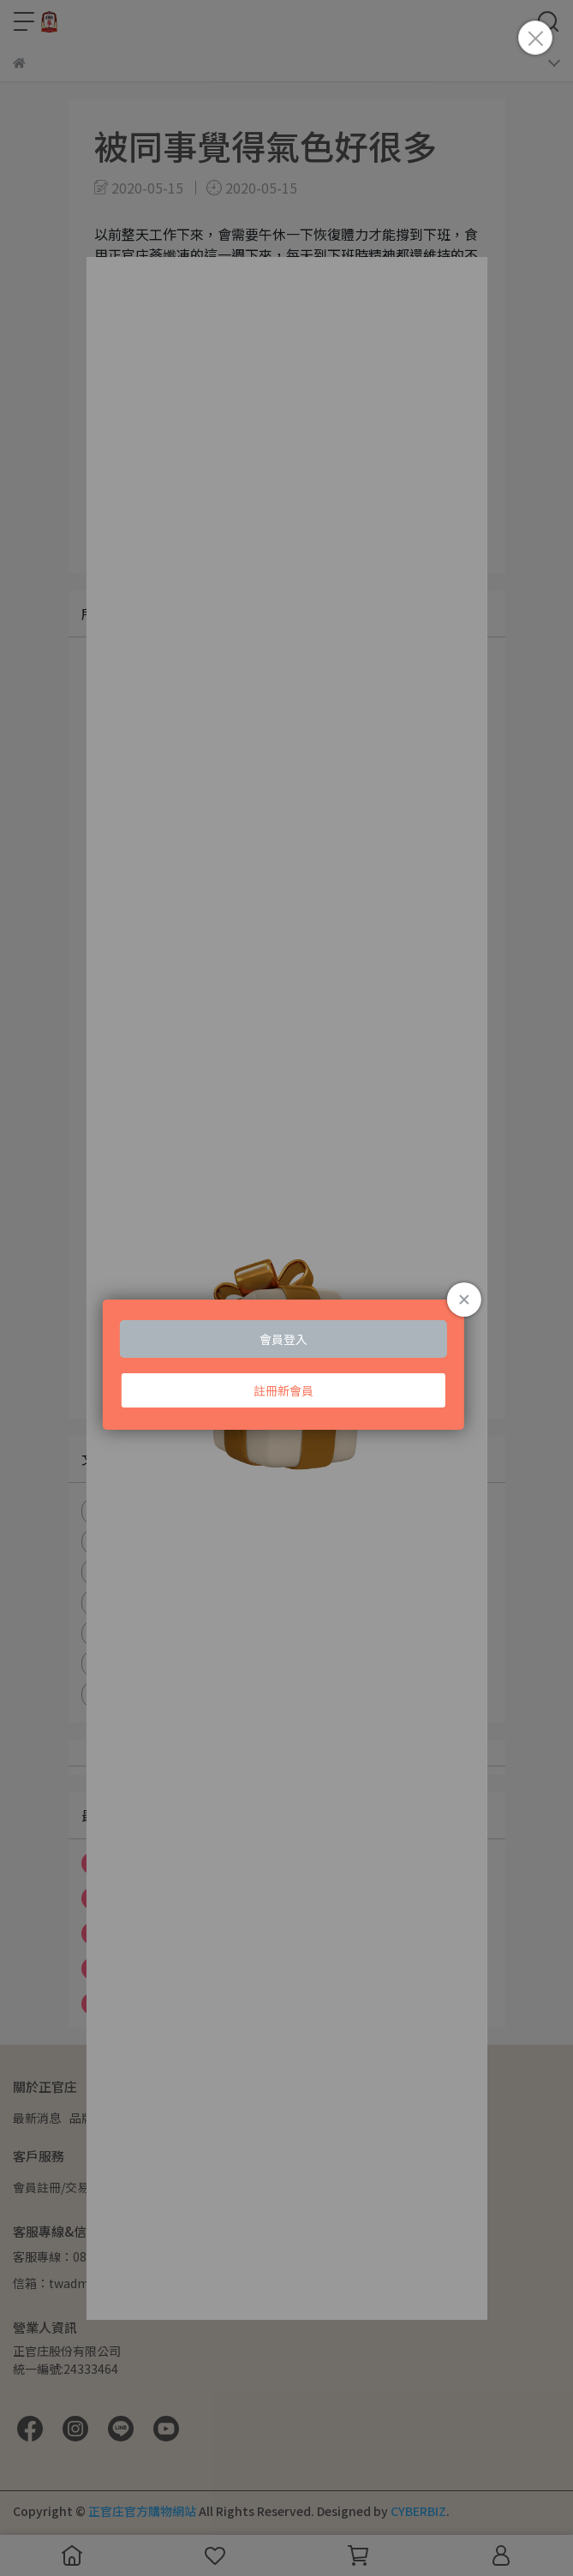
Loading (286, 1314)
